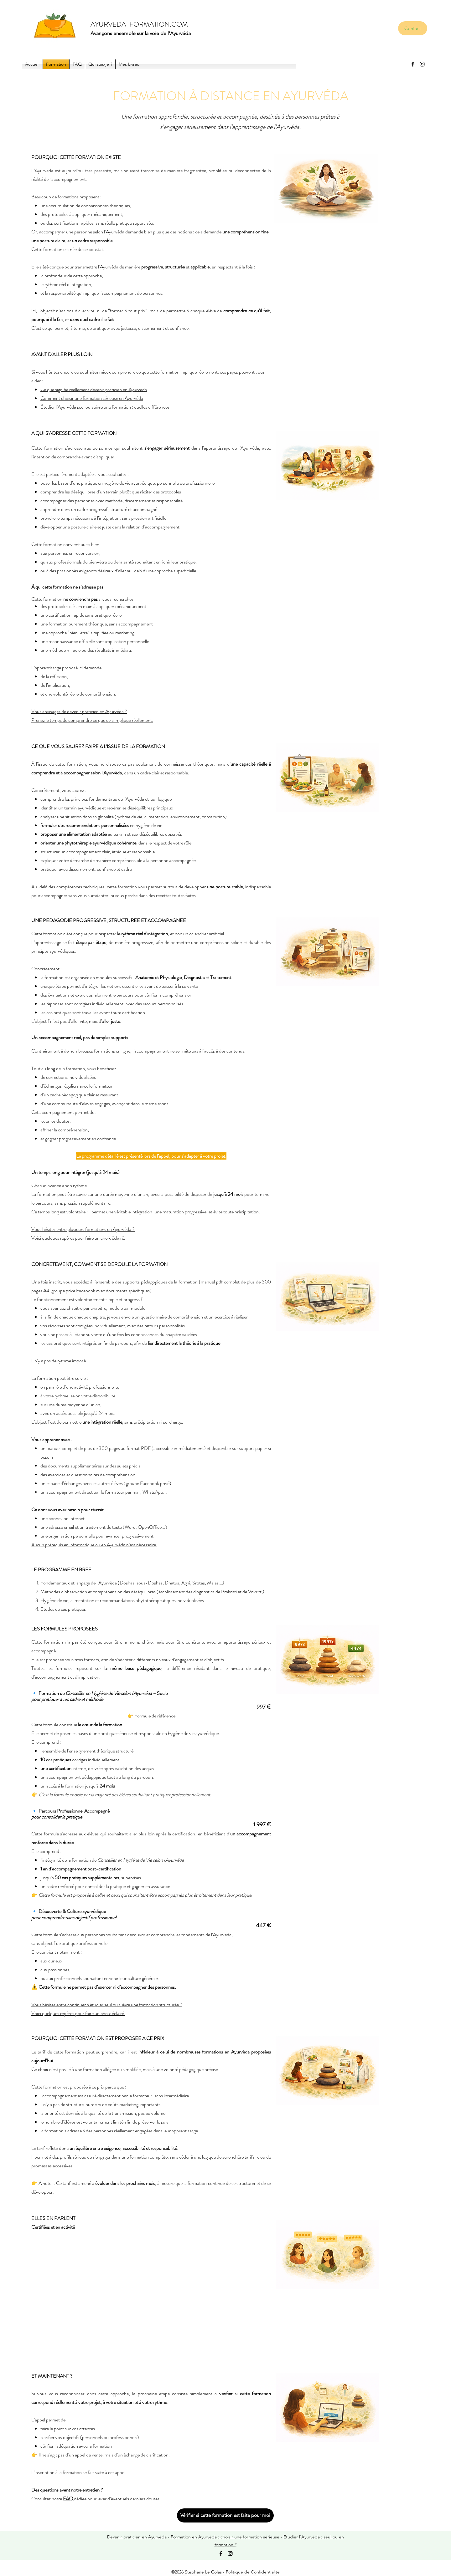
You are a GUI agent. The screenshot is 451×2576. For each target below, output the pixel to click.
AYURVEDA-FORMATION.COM (139, 24)
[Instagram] (422, 64)
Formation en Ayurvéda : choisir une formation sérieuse (225, 2537)
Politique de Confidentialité (253, 2572)
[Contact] (412, 28)
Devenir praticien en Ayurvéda (137, 2537)
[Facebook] (413, 64)
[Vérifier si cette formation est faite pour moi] (225, 2515)
